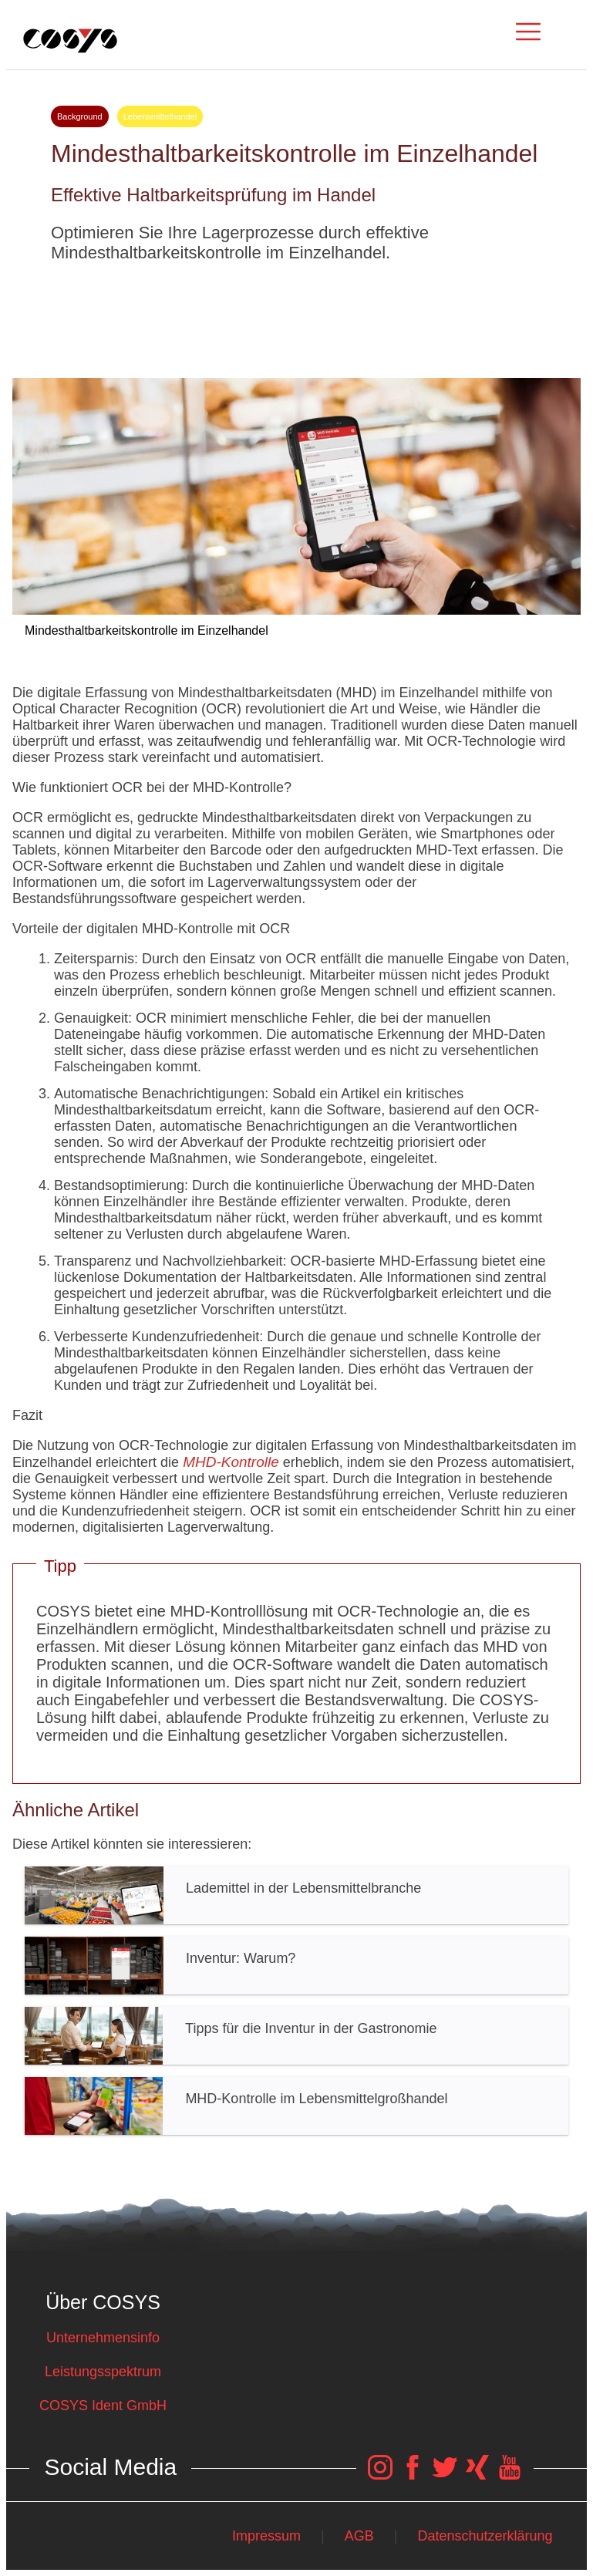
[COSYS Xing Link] (477, 2475)
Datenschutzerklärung (484, 2536)
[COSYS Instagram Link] (380, 2475)
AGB (359, 2536)
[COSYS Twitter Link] (445, 2475)
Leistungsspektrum (103, 2371)
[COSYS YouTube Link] (509, 2475)
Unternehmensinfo (103, 2337)
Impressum (266, 2536)
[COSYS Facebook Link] (412, 2475)
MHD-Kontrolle (231, 1462)
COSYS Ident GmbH (103, 2405)
